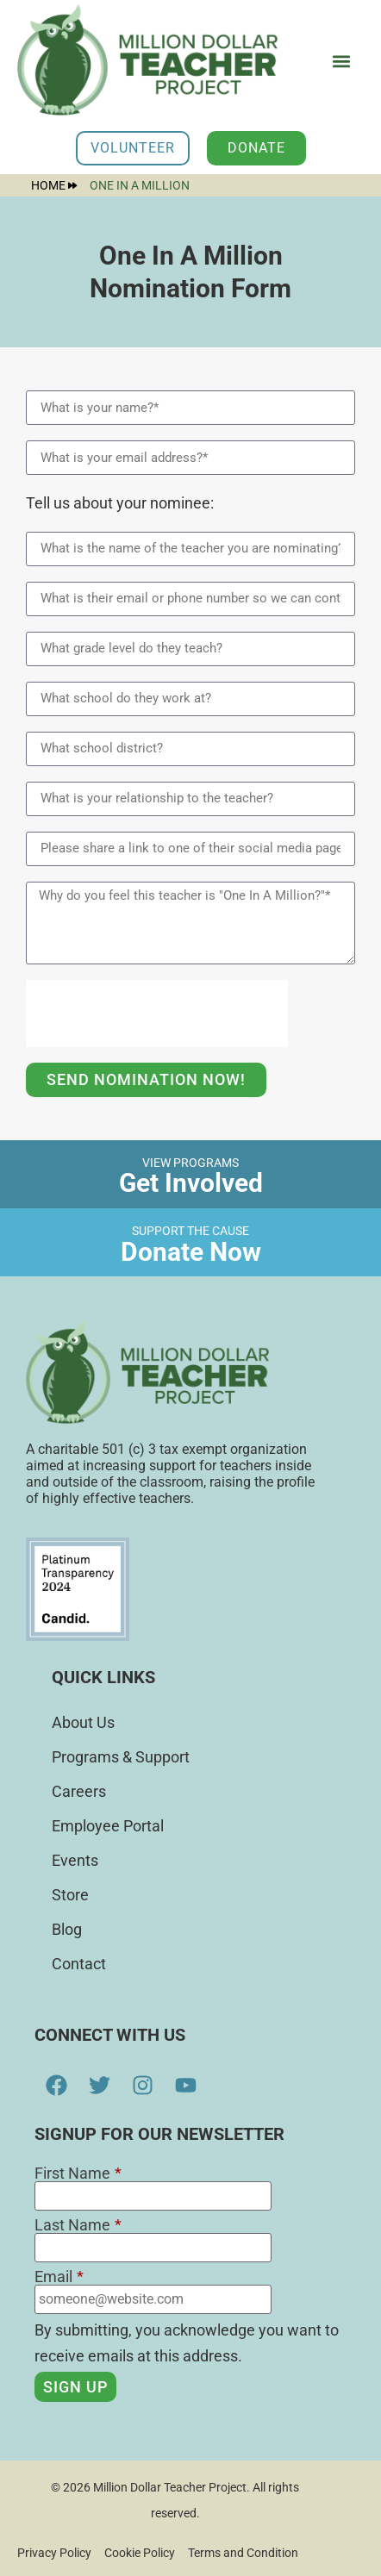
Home (54, 185)
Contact (79, 1964)
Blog (67, 1929)
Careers (79, 1791)
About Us (83, 1722)
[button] (341, 61)
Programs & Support (121, 1757)
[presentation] (157, 1013)
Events (75, 1860)
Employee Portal (108, 1826)
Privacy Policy (54, 2553)
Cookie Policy (139, 2553)
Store (70, 1895)
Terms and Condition (243, 2553)
